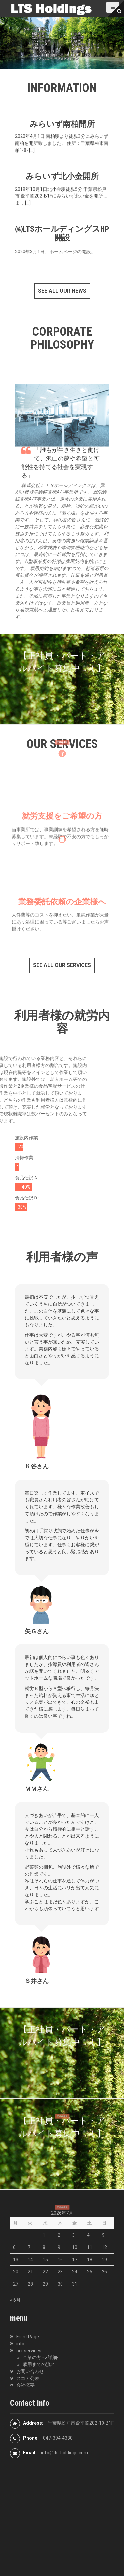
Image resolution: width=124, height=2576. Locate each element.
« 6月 (15, 2300)
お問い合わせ (30, 2371)
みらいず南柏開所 (62, 124)
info (20, 2343)
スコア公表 (27, 2378)
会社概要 (25, 2385)
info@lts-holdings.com (64, 2452)
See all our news (62, 291)
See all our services (62, 965)
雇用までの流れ (39, 2364)
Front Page (27, 2336)
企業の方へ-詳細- (41, 2357)
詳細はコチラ (62, 739)
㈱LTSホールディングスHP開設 (62, 233)
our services (28, 2350)
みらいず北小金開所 (62, 176)
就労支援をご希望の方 (62, 827)
